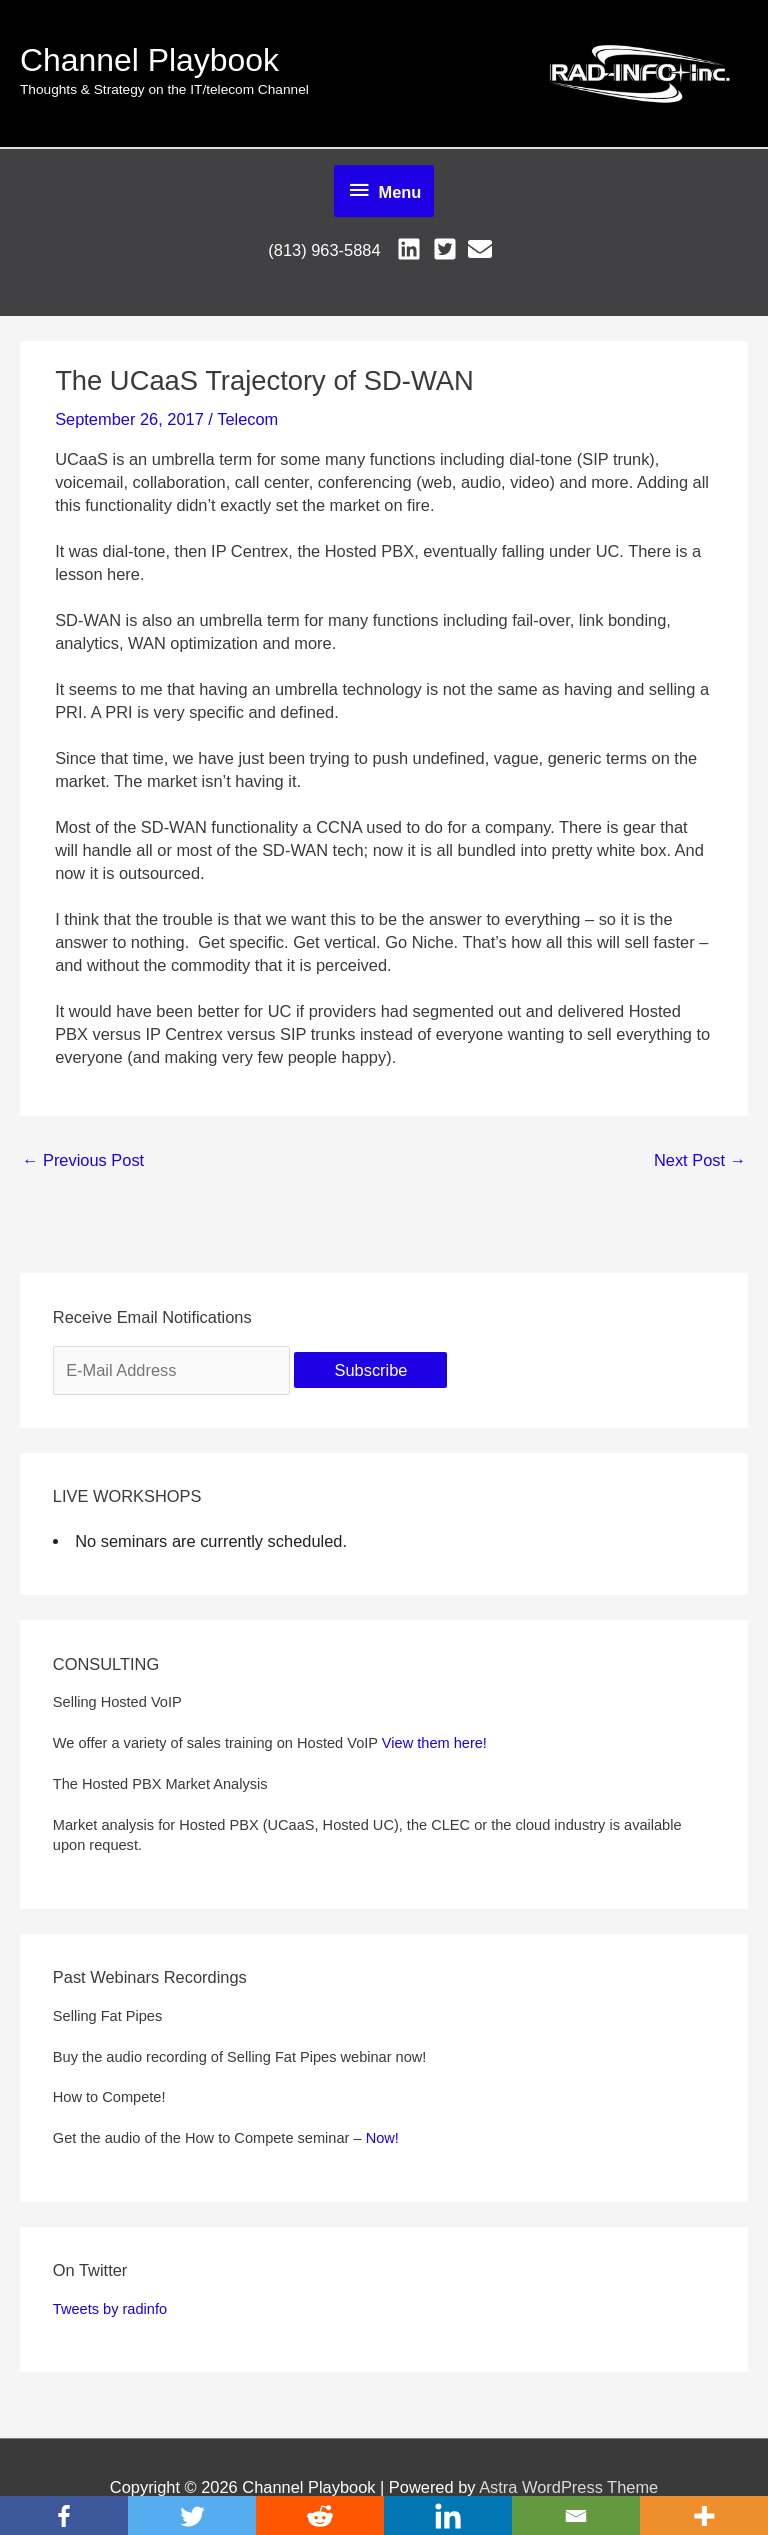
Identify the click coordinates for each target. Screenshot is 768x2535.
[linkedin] (412, 249)
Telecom (247, 419)
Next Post (700, 1160)
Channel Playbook (149, 60)
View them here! (434, 1743)
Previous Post (83, 1160)
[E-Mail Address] (172, 1371)
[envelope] (483, 249)
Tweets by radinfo (110, 2309)
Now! (382, 2138)
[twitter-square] (448, 249)
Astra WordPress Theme (568, 2487)
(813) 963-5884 (324, 250)
